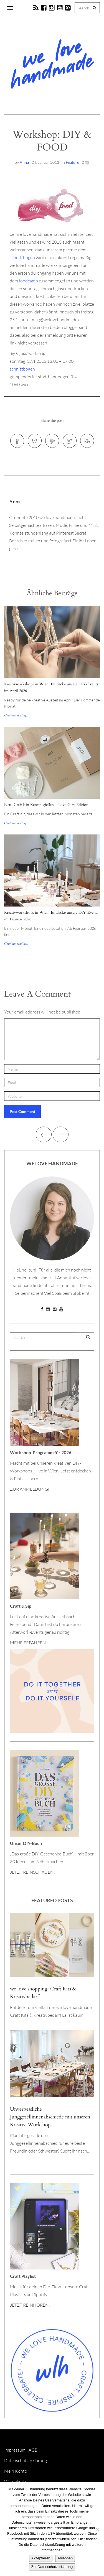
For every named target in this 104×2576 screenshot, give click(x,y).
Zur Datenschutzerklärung (52, 2567)
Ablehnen (65, 2558)
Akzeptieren (40, 2558)
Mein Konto (15, 2471)
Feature (72, 162)
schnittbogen (22, 257)
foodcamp (28, 281)
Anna (24, 162)
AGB (33, 2450)
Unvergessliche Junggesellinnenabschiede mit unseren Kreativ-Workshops (50, 2117)
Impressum (15, 2450)
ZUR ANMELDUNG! (29, 1489)
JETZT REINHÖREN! (30, 2305)
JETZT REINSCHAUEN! (32, 1872)
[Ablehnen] (97, 2529)
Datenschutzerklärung (25, 2460)
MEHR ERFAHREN (28, 1642)
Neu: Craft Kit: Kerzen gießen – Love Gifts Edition (46, 804)
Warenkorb (15, 2481)
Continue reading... (16, 715)
